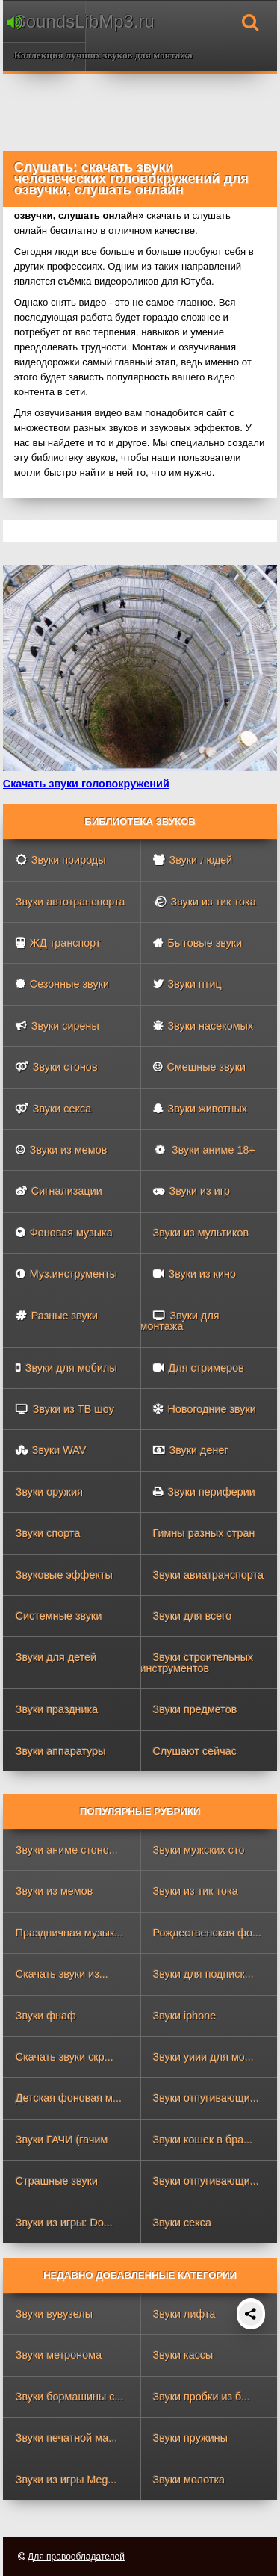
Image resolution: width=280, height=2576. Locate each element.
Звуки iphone (185, 2016)
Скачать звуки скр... (64, 2057)
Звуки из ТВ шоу (65, 1409)
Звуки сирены (57, 1026)
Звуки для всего (192, 1616)
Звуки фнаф (46, 2016)
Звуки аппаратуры (61, 1751)
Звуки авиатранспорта (208, 1575)
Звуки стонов (57, 1067)
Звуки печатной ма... (67, 2438)
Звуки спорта (48, 1533)
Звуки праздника (57, 1709)
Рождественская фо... (207, 1933)
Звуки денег (190, 1450)
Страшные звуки (57, 2181)
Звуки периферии (204, 1492)
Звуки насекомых (203, 1026)
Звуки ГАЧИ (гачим (62, 2140)
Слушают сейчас (195, 1751)
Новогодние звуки (204, 1409)
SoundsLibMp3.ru (46, 21)
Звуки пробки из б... (202, 2397)
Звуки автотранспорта (70, 902)
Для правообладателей (76, 2556)
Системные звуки (59, 1616)
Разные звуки (57, 1316)
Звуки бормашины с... (70, 2397)
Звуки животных (200, 1109)
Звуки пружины (190, 2438)
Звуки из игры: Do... (64, 2223)
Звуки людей (193, 860)
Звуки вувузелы (54, 2314)
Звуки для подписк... (203, 1974)
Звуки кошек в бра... (203, 2140)
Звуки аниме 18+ (203, 1150)
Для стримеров (198, 1368)
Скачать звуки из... (62, 1974)
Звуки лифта (184, 2314)
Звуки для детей (56, 1657)
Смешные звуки (199, 1067)
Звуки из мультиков (201, 1233)
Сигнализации (59, 1191)
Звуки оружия (49, 1492)
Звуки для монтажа (180, 1321)
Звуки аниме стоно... (67, 1850)
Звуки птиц (187, 984)
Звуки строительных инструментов (197, 1662)
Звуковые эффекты (64, 1575)
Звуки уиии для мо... (203, 2057)
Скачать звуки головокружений (86, 784)
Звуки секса (53, 1109)
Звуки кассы (183, 2355)
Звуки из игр (191, 1191)
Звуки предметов (195, 1709)
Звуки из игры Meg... (66, 2480)
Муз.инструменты (66, 1274)
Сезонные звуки (62, 984)
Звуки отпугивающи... (206, 2098)
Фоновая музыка (64, 1233)
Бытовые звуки (198, 943)
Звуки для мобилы (66, 1368)
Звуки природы (61, 860)
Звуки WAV (51, 1450)
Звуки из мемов (62, 1150)
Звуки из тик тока (204, 902)
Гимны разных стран (204, 1533)
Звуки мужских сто (199, 1850)
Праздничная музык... (70, 1933)
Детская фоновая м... (69, 2098)
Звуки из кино (194, 1274)
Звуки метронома (59, 2355)
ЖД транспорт (58, 943)
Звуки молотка (189, 2480)
